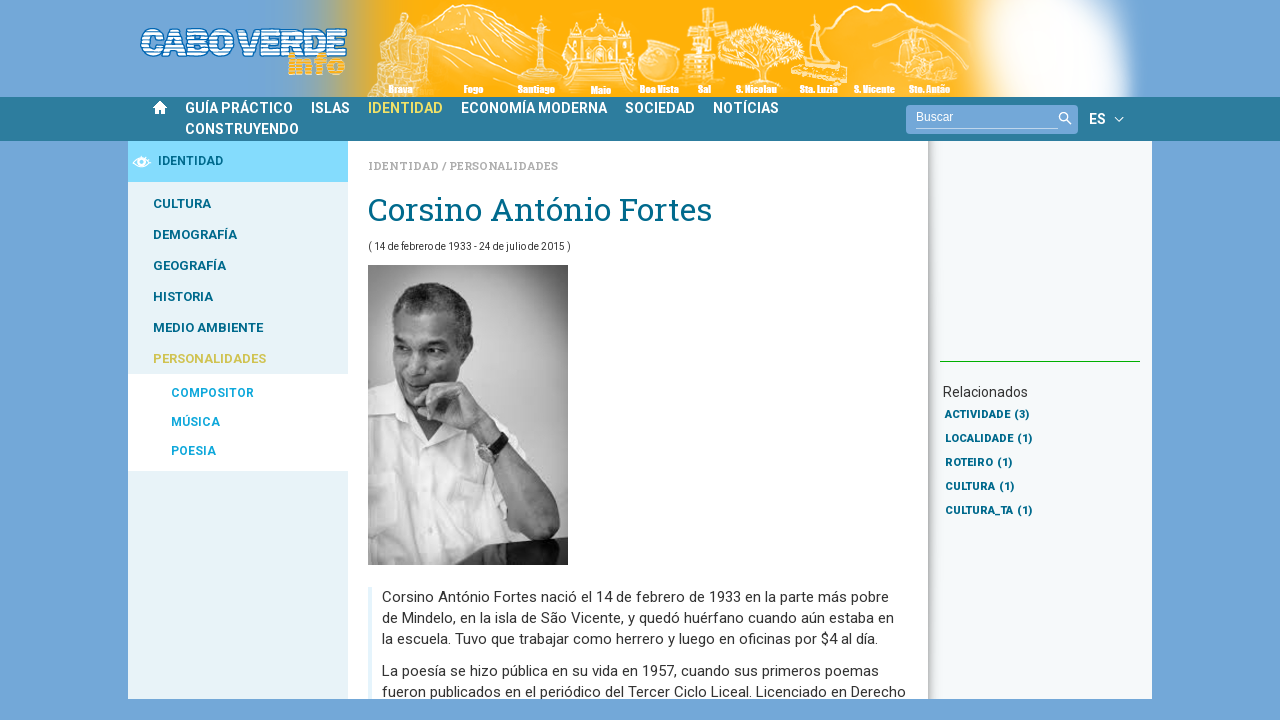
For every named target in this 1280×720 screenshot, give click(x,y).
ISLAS (330, 108)
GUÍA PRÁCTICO (239, 108)
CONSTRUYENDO (242, 129)
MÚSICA (195, 422)
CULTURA (182, 203)
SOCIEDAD (660, 108)
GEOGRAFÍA (189, 265)
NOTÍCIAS (746, 108)
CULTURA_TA (988, 510)
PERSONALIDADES (209, 358)
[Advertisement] (1040, 261)
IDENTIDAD (405, 108)
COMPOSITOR (212, 393)
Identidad (405, 165)
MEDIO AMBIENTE (208, 327)
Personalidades (503, 165)
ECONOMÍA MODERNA (534, 108)
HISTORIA (183, 296)
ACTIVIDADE (987, 414)
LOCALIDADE (988, 438)
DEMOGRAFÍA (195, 234)
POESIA (193, 451)
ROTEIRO (978, 462)
